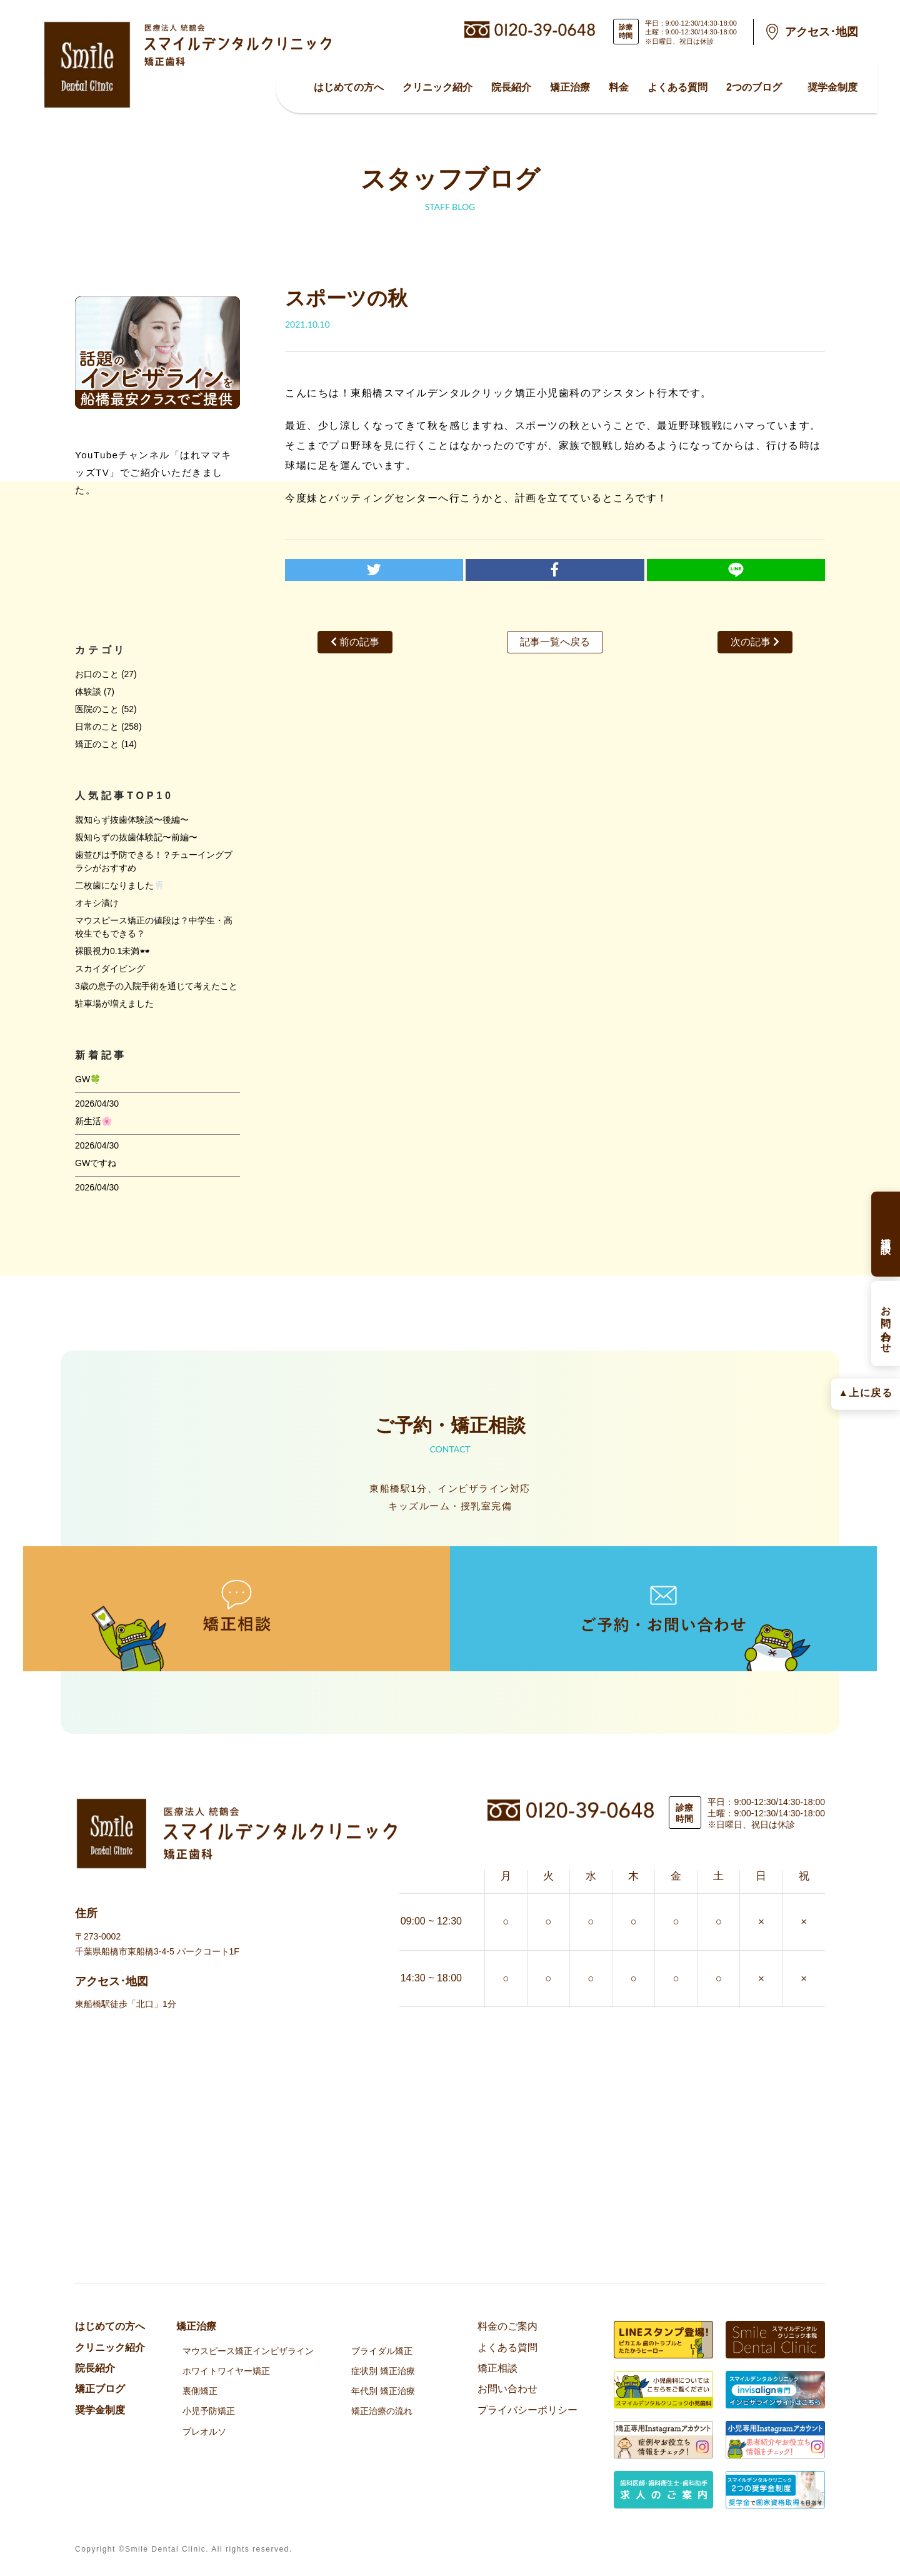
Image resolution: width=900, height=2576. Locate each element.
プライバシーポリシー (528, 2410)
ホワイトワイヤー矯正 (226, 2371)
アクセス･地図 (821, 32)
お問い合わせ (508, 2388)
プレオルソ (204, 2432)
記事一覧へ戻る (555, 641)
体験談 (88, 692)
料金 (619, 87)
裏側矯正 (200, 2391)
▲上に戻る (865, 1392)
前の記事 (355, 641)
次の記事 (755, 641)
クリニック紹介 (437, 87)
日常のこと (97, 727)
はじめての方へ (349, 87)
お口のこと (97, 674)
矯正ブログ (100, 2388)
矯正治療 (570, 87)
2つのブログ (754, 87)
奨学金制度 (833, 87)
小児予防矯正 (208, 2411)
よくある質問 (678, 87)
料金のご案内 (508, 2326)
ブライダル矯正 (381, 2351)
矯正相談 (498, 2368)
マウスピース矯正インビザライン (248, 2351)
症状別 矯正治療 (383, 2371)
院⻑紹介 (511, 87)
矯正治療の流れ (381, 2411)
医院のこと (97, 709)
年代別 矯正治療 (383, 2391)
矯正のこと (97, 744)
